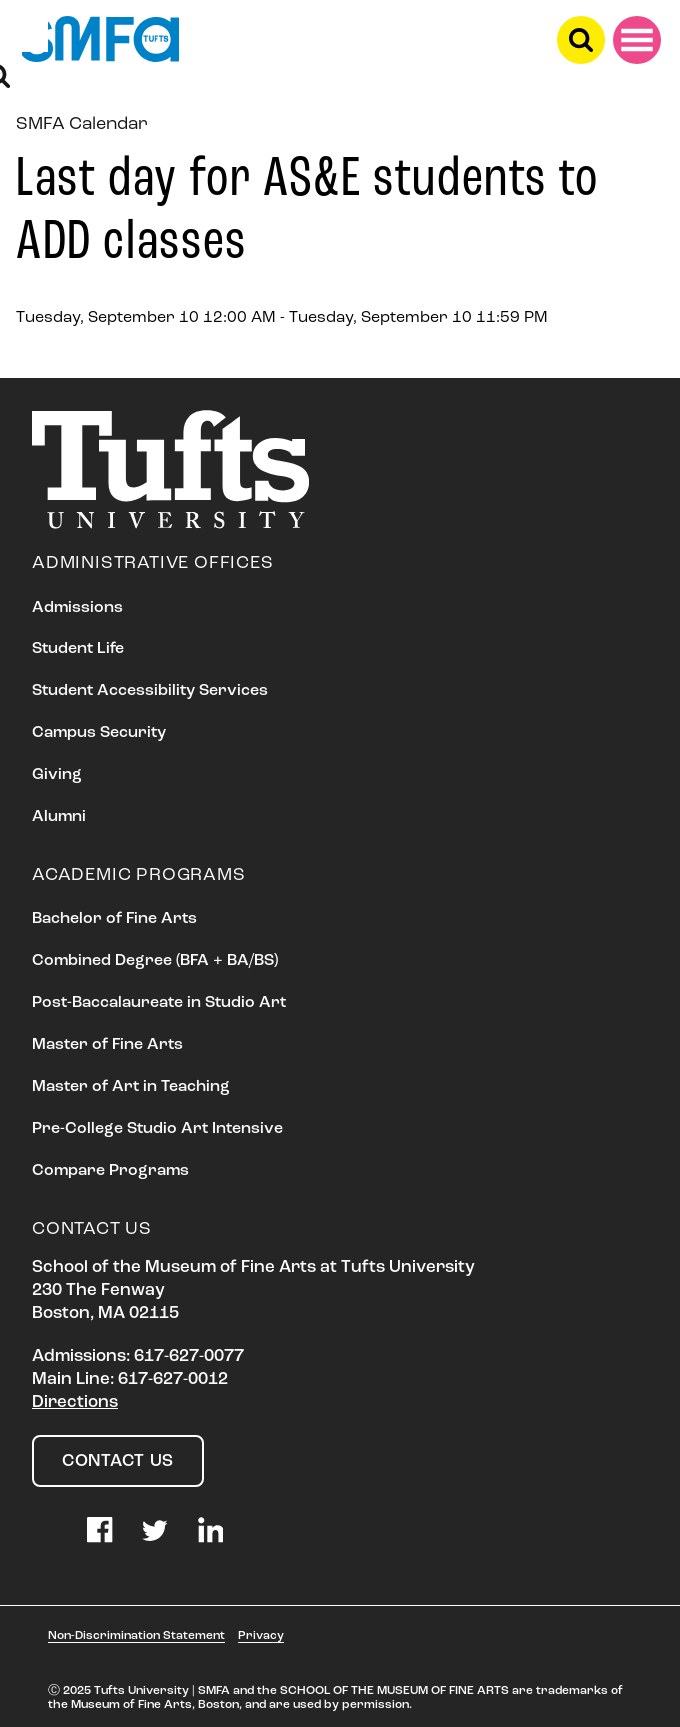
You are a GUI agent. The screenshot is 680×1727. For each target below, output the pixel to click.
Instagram (45, 1530)
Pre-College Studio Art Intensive (157, 1129)
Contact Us (118, 1461)
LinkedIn (211, 1530)
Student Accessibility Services (150, 691)
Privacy (261, 1636)
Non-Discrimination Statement (136, 1636)
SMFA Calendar (82, 124)
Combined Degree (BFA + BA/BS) (155, 961)
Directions (75, 1402)
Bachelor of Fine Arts (114, 919)
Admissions (77, 608)
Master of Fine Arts (107, 1045)
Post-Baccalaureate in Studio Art (159, 1003)
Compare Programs (110, 1171)
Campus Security (99, 733)
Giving (57, 775)
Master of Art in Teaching (131, 1087)
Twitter (155, 1530)
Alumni (59, 817)
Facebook (100, 1530)
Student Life (78, 649)
